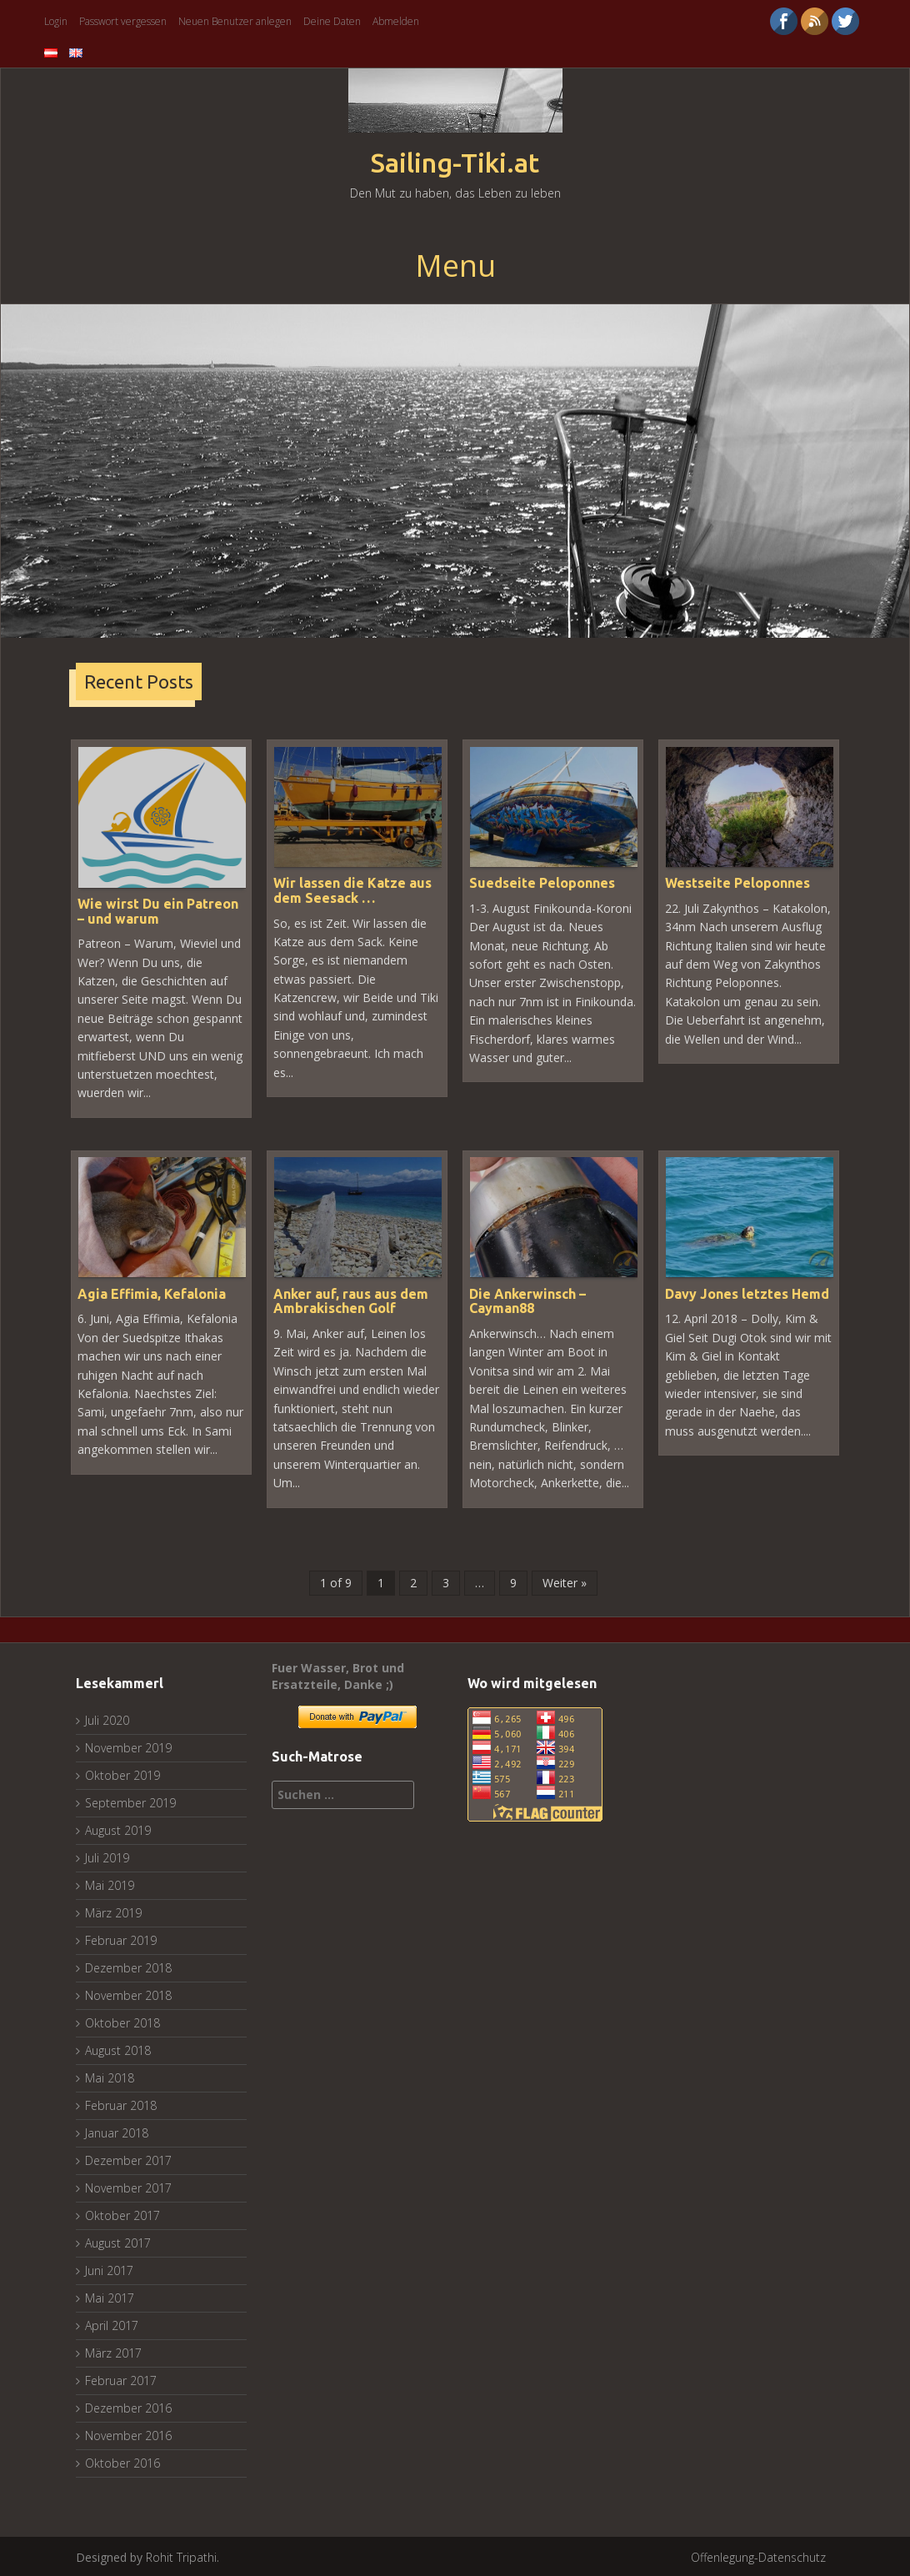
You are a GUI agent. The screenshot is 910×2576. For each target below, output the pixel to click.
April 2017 (111, 2324)
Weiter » (564, 1581)
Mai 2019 (109, 1884)
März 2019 (113, 1911)
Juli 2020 (107, 1719)
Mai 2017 (109, 2296)
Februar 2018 (121, 2104)
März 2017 (113, 2351)
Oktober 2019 (122, 1774)
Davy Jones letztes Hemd (747, 1292)
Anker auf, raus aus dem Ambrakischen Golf (350, 1300)
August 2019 (118, 1829)
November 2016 (128, 2434)
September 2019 (130, 1801)
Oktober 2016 (122, 2461)
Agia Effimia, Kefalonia (152, 1292)
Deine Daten (332, 21)
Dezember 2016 (128, 2406)
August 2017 (118, 2241)
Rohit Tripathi (181, 2555)
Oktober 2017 (122, 2214)
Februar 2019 (121, 1939)
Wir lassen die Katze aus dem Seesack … (352, 890)
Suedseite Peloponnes (542, 882)
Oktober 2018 (122, 2021)
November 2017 (128, 2186)
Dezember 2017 (128, 2159)
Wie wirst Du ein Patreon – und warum (158, 910)
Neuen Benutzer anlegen (235, 21)
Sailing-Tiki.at (455, 163)
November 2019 (128, 1746)
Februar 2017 (121, 2379)
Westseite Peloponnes (737, 882)
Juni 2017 (109, 2269)
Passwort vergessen (123, 21)
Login (56, 21)
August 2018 (118, 2049)
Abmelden (395, 21)
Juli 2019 (107, 1856)
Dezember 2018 (128, 1966)
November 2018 (128, 1994)
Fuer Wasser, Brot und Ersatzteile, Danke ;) (338, 1674)
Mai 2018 (109, 2076)
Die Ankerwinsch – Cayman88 (527, 1300)
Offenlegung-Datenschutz (758, 2555)
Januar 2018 (116, 2131)
